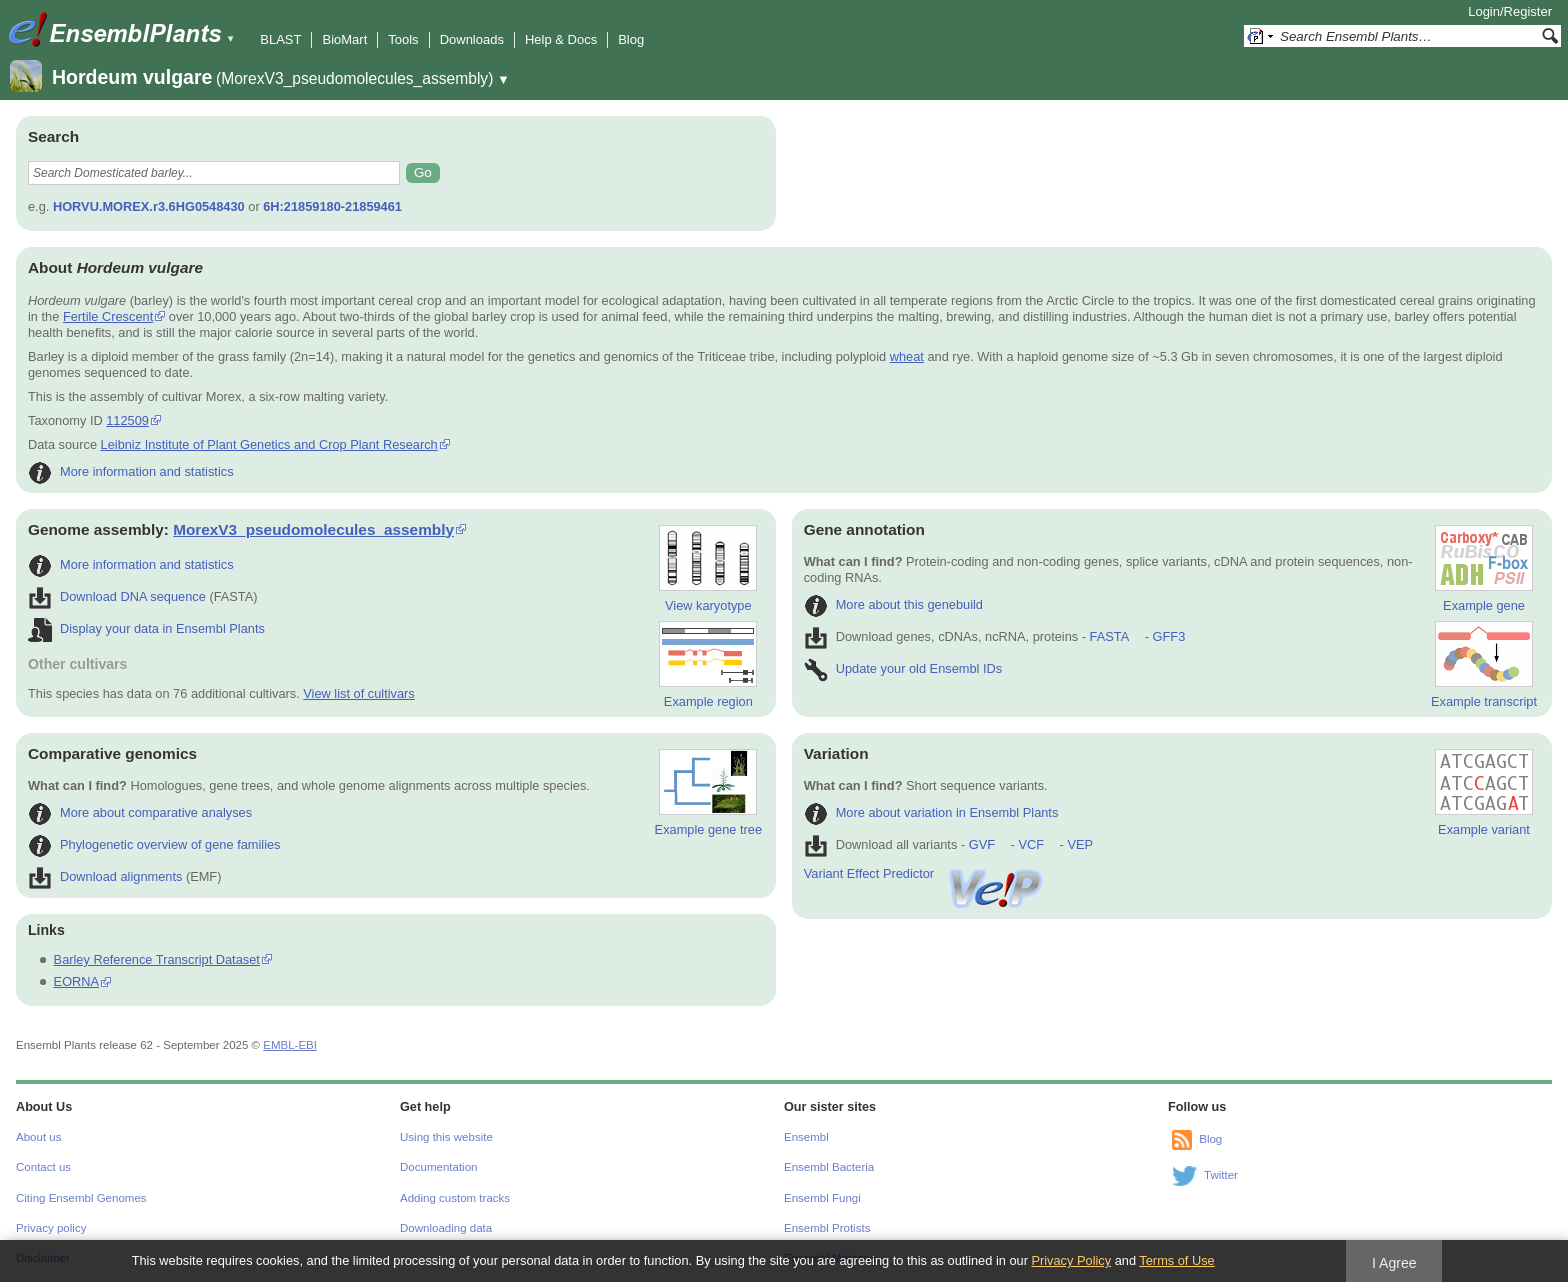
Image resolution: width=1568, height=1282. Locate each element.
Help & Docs (561, 39)
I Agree (1394, 1263)
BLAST (280, 39)
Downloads (472, 39)
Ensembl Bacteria (829, 1167)
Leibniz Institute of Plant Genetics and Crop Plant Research (269, 444)
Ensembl (806, 1137)
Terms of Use (1176, 1260)
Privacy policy (51, 1228)
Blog (631, 39)
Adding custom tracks (455, 1198)
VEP (1080, 844)
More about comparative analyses (140, 812)
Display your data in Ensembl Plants (146, 628)
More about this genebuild (893, 604)
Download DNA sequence (117, 596)
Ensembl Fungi (822, 1198)
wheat (907, 356)
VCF (1031, 844)
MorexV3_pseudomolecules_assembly (313, 529)
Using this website (446, 1137)
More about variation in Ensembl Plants (931, 812)
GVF (982, 844)
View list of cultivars (358, 693)
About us (38, 1137)
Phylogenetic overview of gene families (154, 844)
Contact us (43, 1167)
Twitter (1221, 1175)
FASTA (1109, 636)
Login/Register (1510, 11)
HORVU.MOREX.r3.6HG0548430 (149, 206)
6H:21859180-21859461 (332, 206)
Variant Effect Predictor (925, 873)
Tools (403, 39)
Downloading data (446, 1228)
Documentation (438, 1167)
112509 (127, 420)
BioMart (344, 39)
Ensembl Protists (827, 1228)
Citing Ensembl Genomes (81, 1198)
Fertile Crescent (108, 316)
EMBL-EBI (290, 1045)
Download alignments (105, 876)
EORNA (77, 981)
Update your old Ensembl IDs (903, 668)
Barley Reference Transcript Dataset (157, 959)
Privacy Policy (1071, 1260)
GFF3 (1168, 636)
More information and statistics (131, 471)
